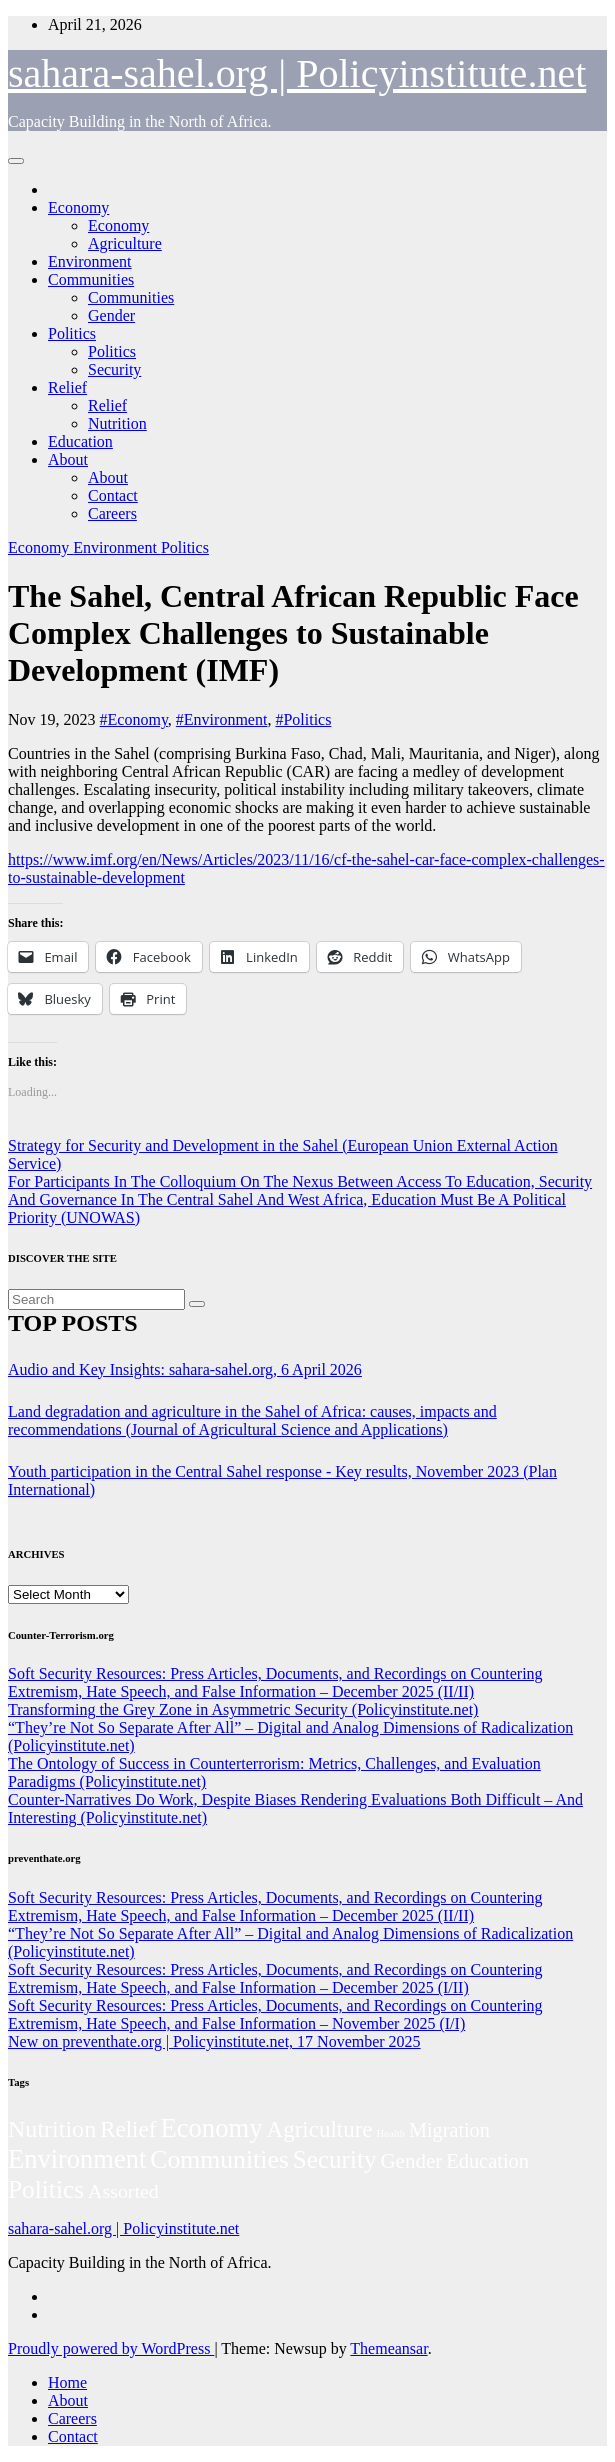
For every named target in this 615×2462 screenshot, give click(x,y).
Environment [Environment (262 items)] (77, 2159)
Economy (78, 207)
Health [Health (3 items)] (391, 2133)
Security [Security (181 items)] (335, 2159)
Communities (91, 279)
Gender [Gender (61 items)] (411, 2161)
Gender (111, 315)
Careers (112, 513)
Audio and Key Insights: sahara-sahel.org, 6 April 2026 (185, 1369)
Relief (67, 387)
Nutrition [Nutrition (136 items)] (52, 2129)
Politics (72, 333)
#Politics (303, 719)
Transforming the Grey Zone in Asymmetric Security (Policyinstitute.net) (243, 1709)
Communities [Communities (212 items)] (219, 2159)
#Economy (134, 719)
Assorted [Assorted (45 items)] (123, 2191)
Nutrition (117, 423)
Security (114, 369)
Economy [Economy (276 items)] (211, 2128)
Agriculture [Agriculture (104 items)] (320, 2129)
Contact (113, 495)
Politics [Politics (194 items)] (46, 2189)
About (68, 459)
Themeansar (388, 2348)
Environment (90, 261)
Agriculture (125, 243)
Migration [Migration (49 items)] (449, 2130)
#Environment (222, 719)
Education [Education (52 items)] (487, 2161)
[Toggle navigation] (16, 161)
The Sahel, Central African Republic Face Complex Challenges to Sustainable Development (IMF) (293, 633)
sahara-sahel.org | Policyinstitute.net (297, 73)
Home (67, 2382)
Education (80, 441)
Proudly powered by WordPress (111, 2348)
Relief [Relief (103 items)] (128, 2129)
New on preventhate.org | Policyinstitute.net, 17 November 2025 (214, 2041)
